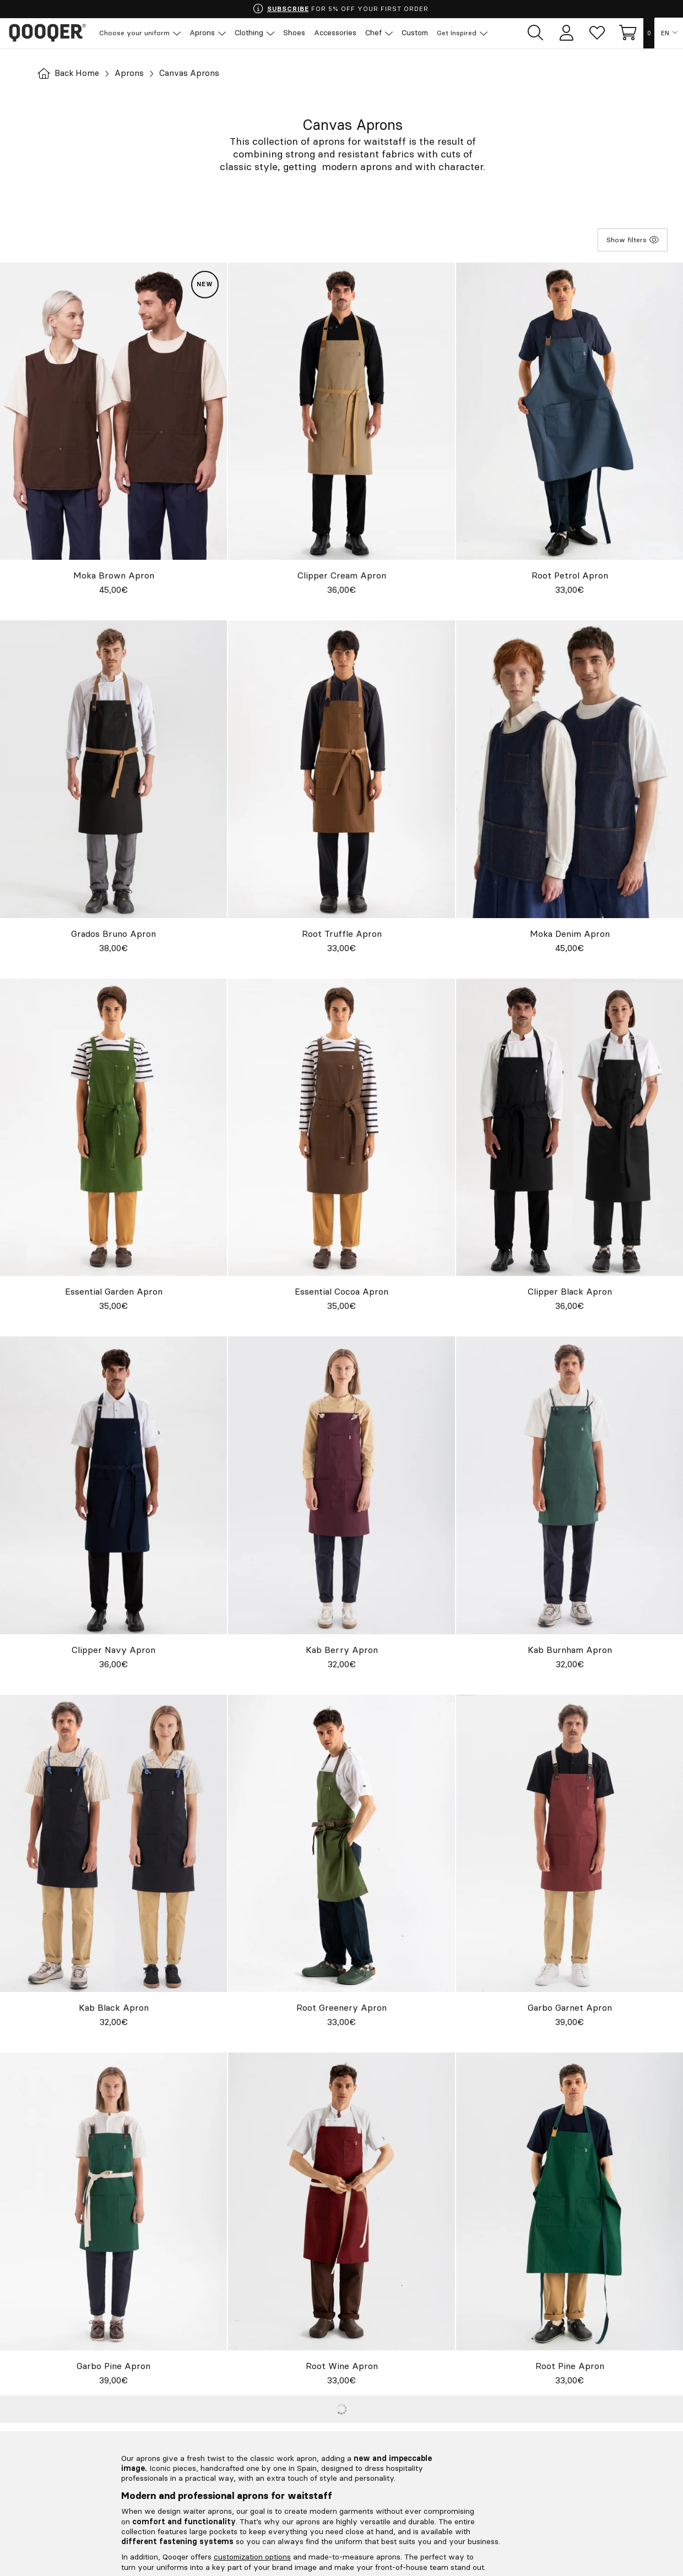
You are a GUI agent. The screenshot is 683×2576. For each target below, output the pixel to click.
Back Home (69, 73)
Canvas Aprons (194, 73)
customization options (253, 2557)
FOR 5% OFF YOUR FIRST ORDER (340, 9)
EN (665, 33)
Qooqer (49, 33)
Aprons (132, 73)
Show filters (632, 239)
